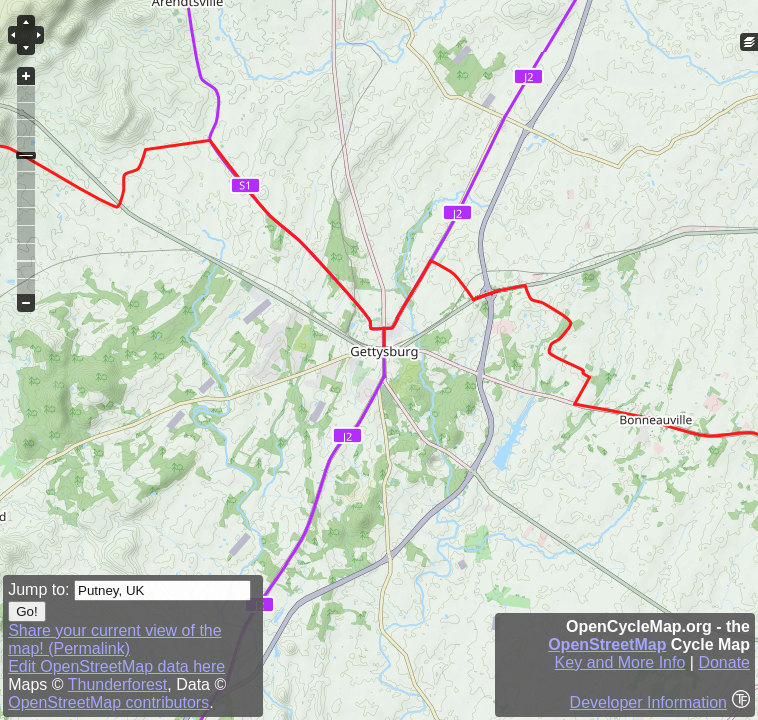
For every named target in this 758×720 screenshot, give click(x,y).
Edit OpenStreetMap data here (116, 666)
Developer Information (648, 702)
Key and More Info (620, 662)
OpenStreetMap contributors (108, 702)
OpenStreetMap (607, 644)
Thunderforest (118, 684)
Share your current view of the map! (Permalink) (114, 639)
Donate (724, 662)
